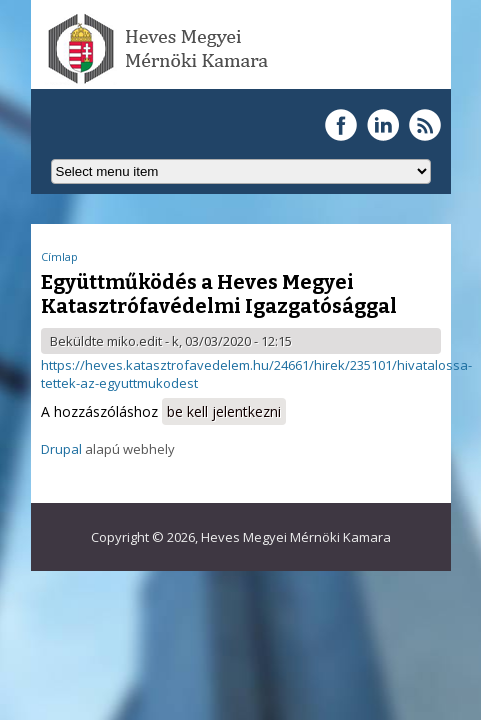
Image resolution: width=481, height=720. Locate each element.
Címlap (59, 256)
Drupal (61, 449)
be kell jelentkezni (224, 411)
